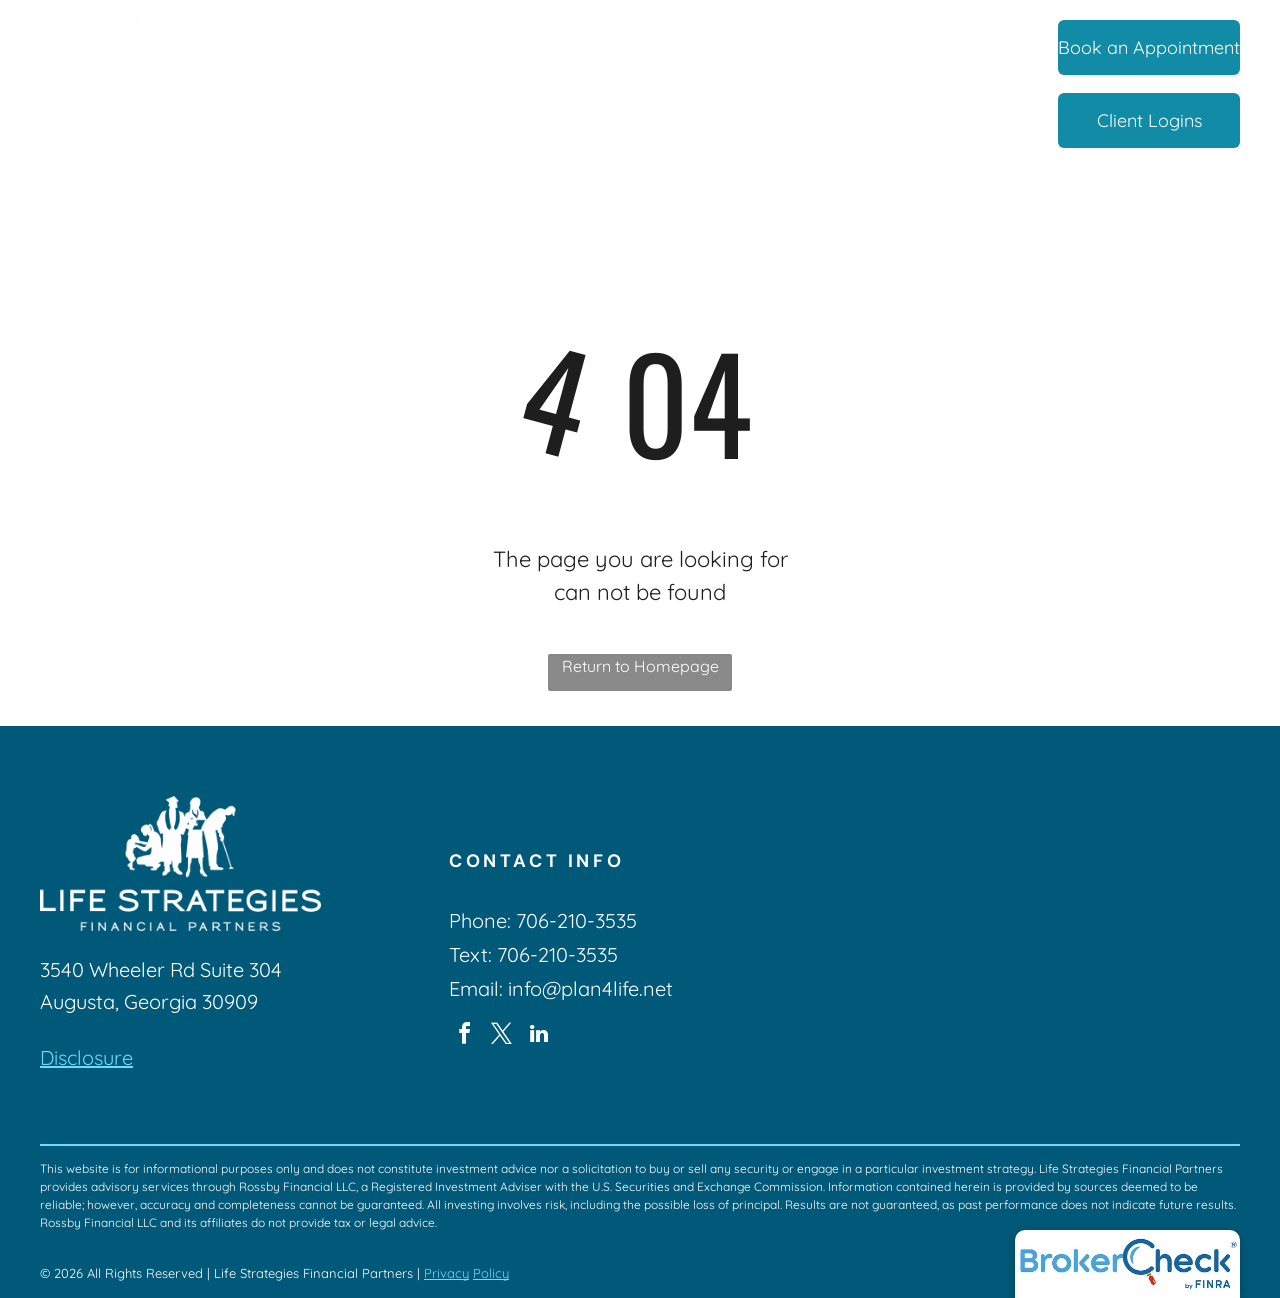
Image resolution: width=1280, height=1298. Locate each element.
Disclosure (86, 1057)
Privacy (446, 1273)
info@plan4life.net (590, 988)
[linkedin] (539, 1036)
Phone (478, 920)
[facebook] (465, 1036)
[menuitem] (309, 49)
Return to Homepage (640, 666)
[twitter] (502, 1036)
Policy (491, 1273)
